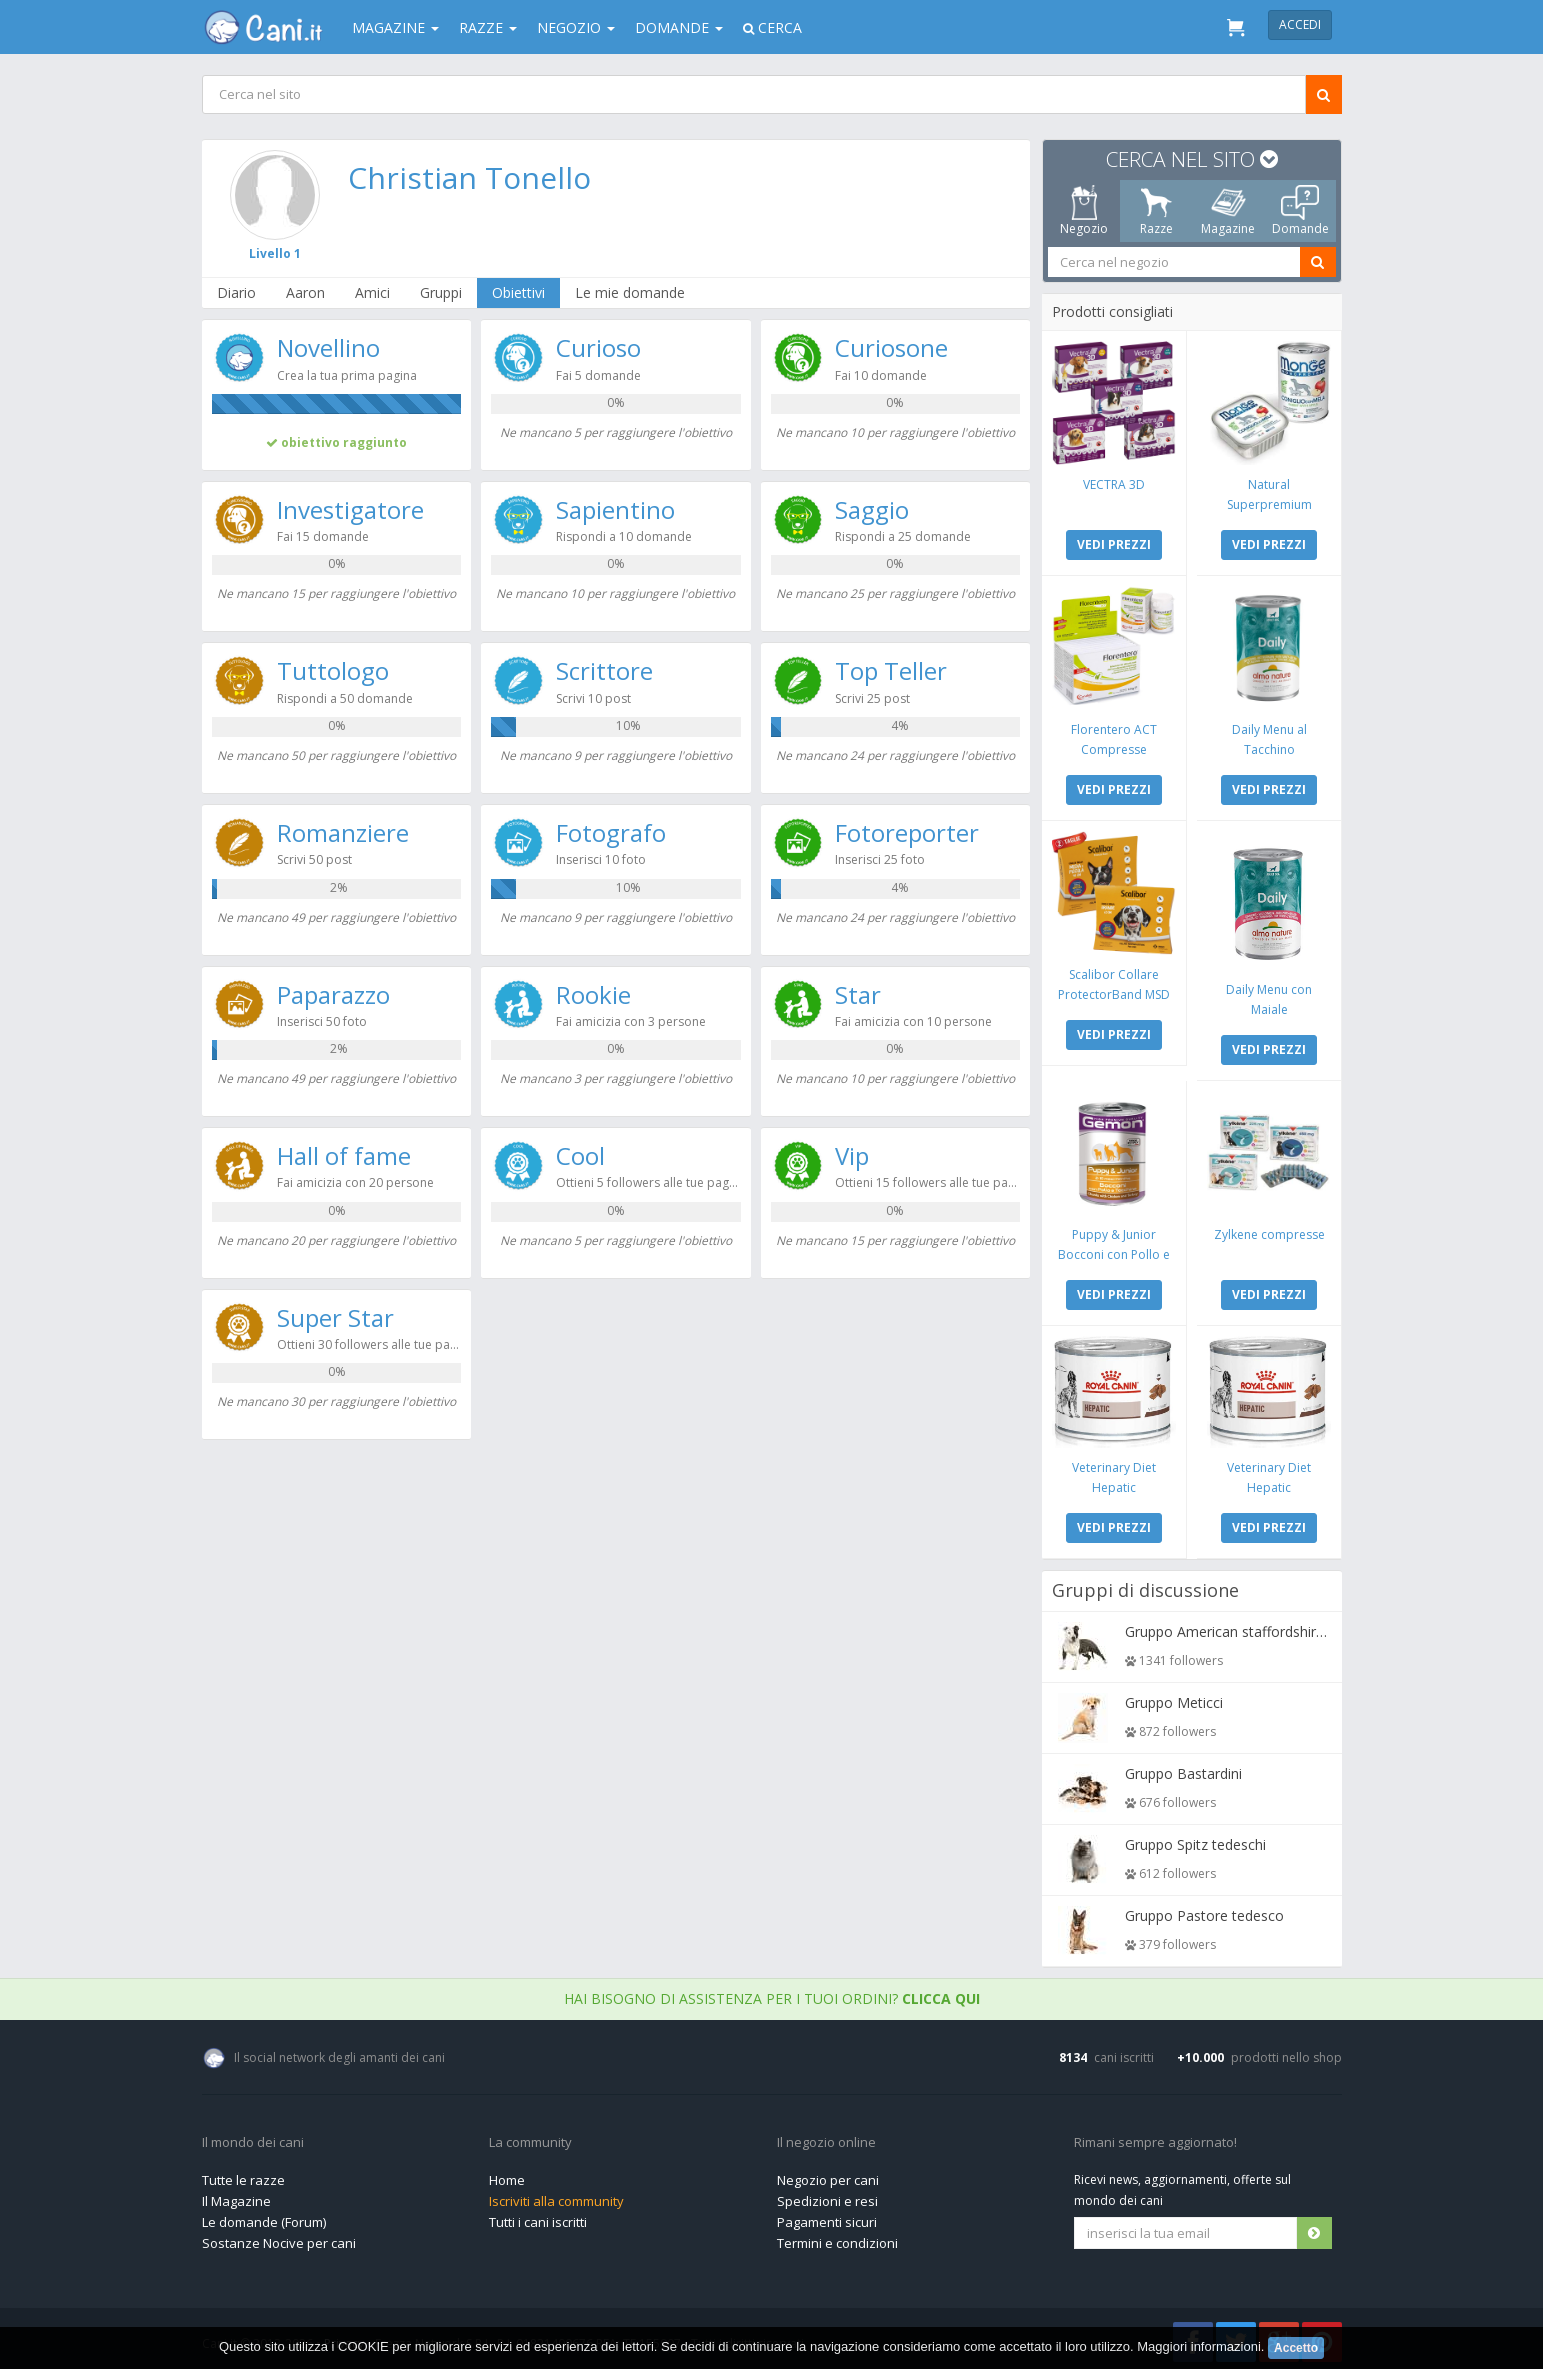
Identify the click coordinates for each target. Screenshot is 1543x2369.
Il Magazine (236, 2196)
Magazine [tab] (1228, 211)
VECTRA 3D (1114, 483)
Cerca (772, 27)
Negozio (576, 27)
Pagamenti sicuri (827, 2217)
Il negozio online (826, 2138)
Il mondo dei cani (253, 2138)
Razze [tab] (1155, 211)
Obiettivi (519, 292)
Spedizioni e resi (827, 2196)
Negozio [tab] (1084, 211)
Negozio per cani (828, 2175)
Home (507, 2175)
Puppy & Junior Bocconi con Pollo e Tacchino (1114, 1250)
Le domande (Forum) (264, 2217)
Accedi (1300, 24)
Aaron (306, 292)
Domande (679, 27)
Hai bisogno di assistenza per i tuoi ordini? (772, 1993)
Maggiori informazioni (1199, 2346)
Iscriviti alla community (556, 2196)
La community (530, 2138)
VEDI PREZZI (1114, 543)
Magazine (395, 27)
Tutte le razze (243, 2175)
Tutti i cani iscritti (538, 2217)
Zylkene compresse (1268, 1230)
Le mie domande (631, 292)
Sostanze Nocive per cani (279, 2238)
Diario (237, 292)
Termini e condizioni (837, 2238)
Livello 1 (275, 253)
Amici (373, 292)
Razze (488, 27)
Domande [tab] (1299, 211)
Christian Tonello (469, 177)
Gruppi (442, 292)
